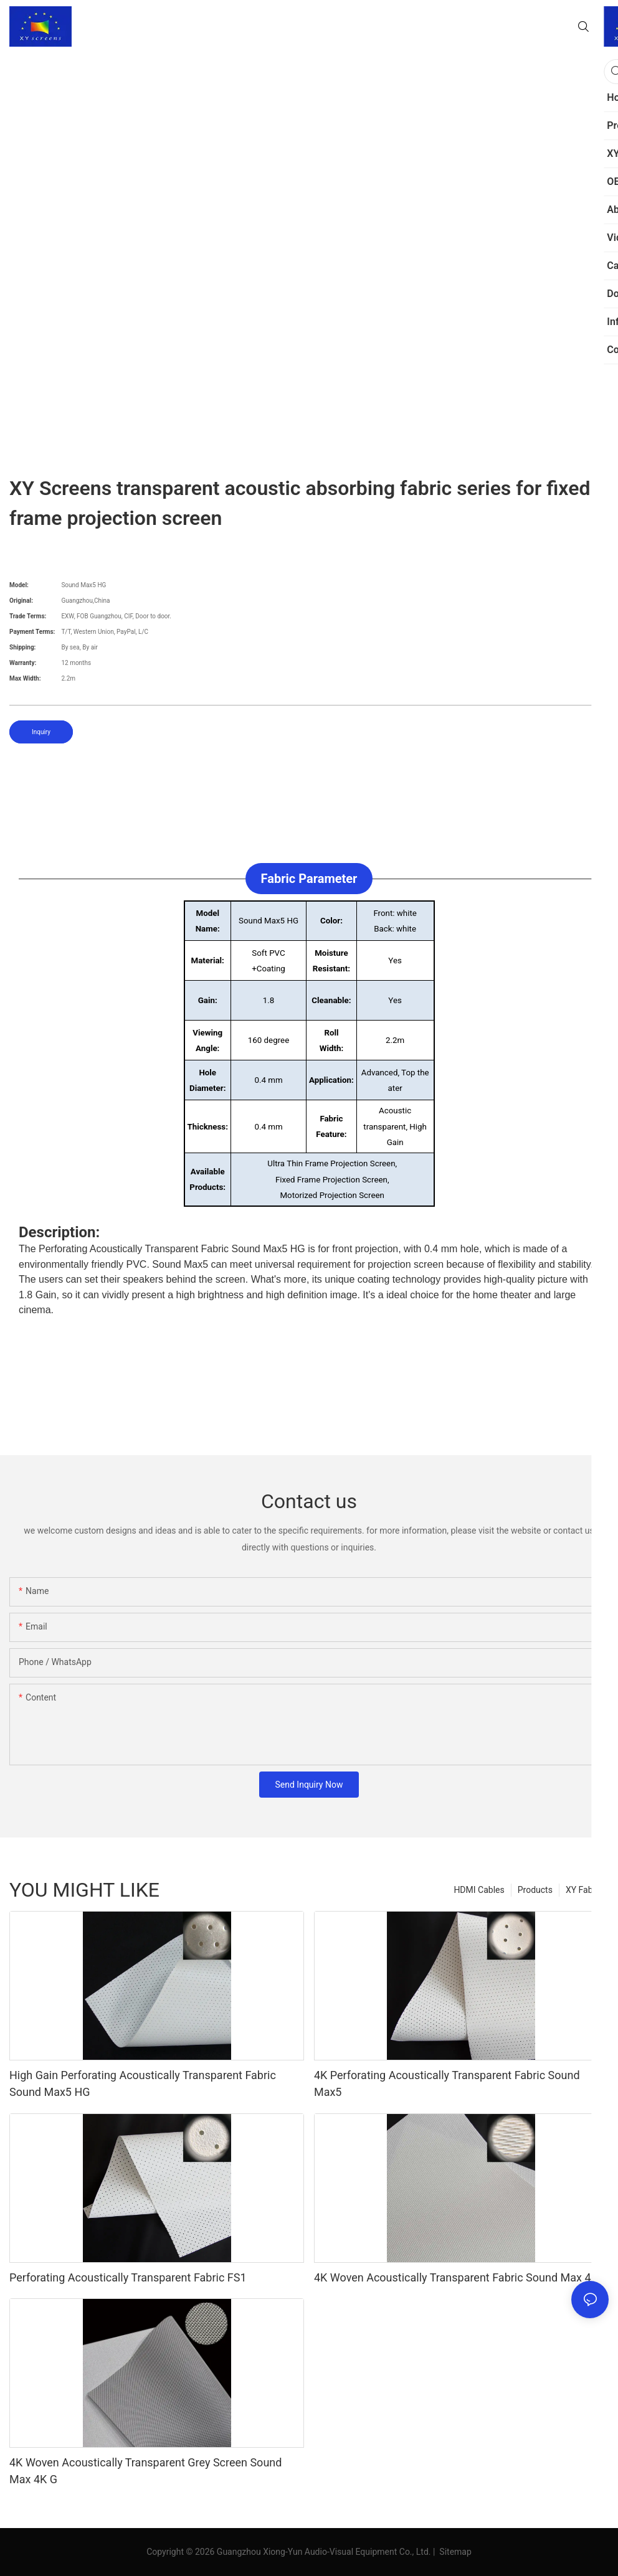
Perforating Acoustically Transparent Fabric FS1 (128, 2277)
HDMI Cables (479, 1890)
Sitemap (454, 2552)
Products (535, 1890)
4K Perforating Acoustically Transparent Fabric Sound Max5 (447, 2083)
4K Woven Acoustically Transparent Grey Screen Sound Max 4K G (145, 2471)
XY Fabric (584, 1890)
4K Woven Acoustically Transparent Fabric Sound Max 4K (456, 2277)
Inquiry (41, 732)
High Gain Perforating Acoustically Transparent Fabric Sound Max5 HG (142, 2083)
